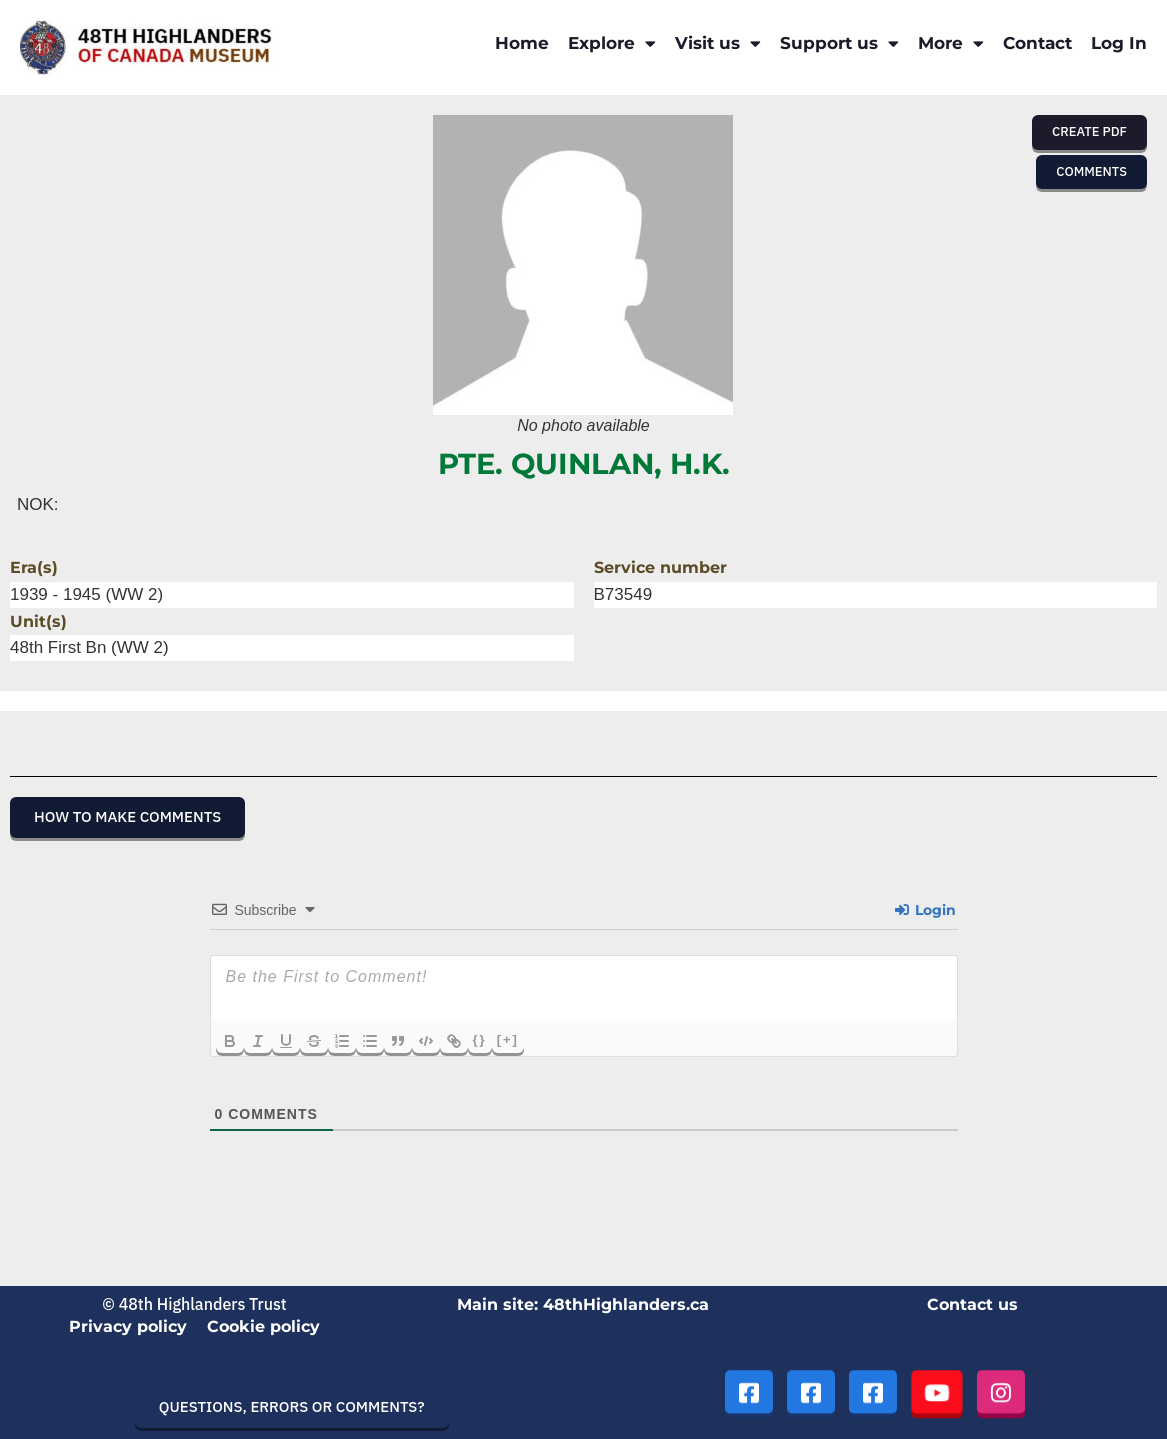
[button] (1089, 132)
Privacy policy (128, 1326)
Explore (612, 43)
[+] (508, 1039)
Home (522, 43)
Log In (1119, 43)
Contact (1037, 43)
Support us (839, 43)
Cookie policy (263, 1326)
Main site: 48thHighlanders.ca (583, 1304)
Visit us (718, 43)
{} (480, 1039)
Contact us (972, 1304)
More (951, 43)
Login (925, 910)
